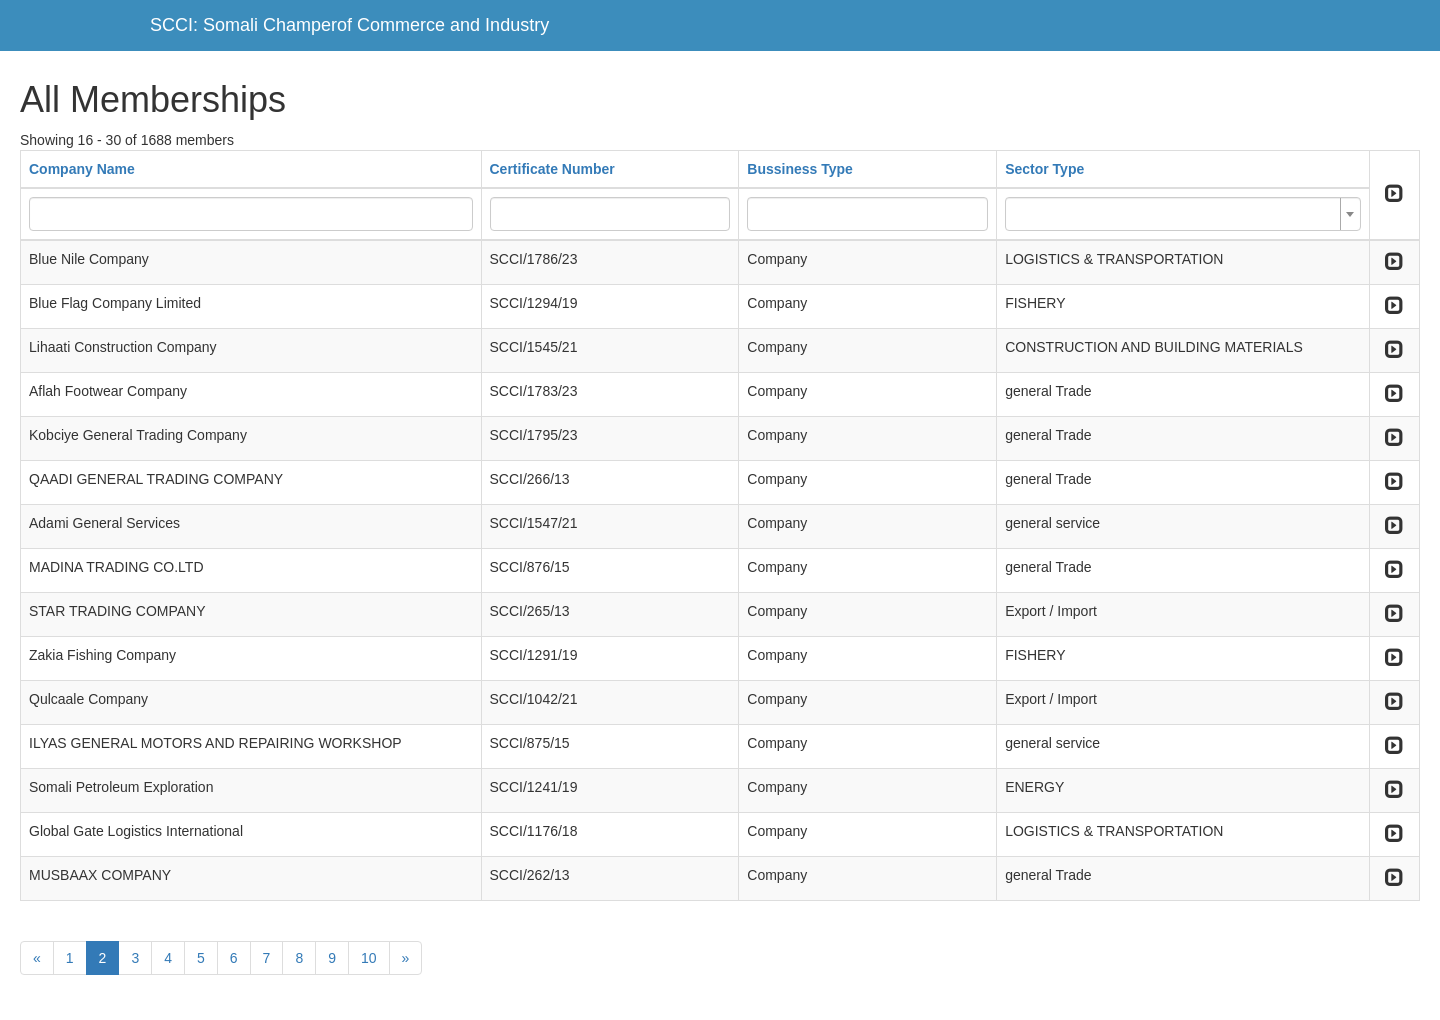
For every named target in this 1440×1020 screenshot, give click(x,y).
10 (369, 958)
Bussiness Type (800, 169)
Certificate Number (552, 169)
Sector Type (1044, 169)
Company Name (82, 169)
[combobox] (1183, 214)
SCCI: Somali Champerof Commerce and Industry (349, 25)
